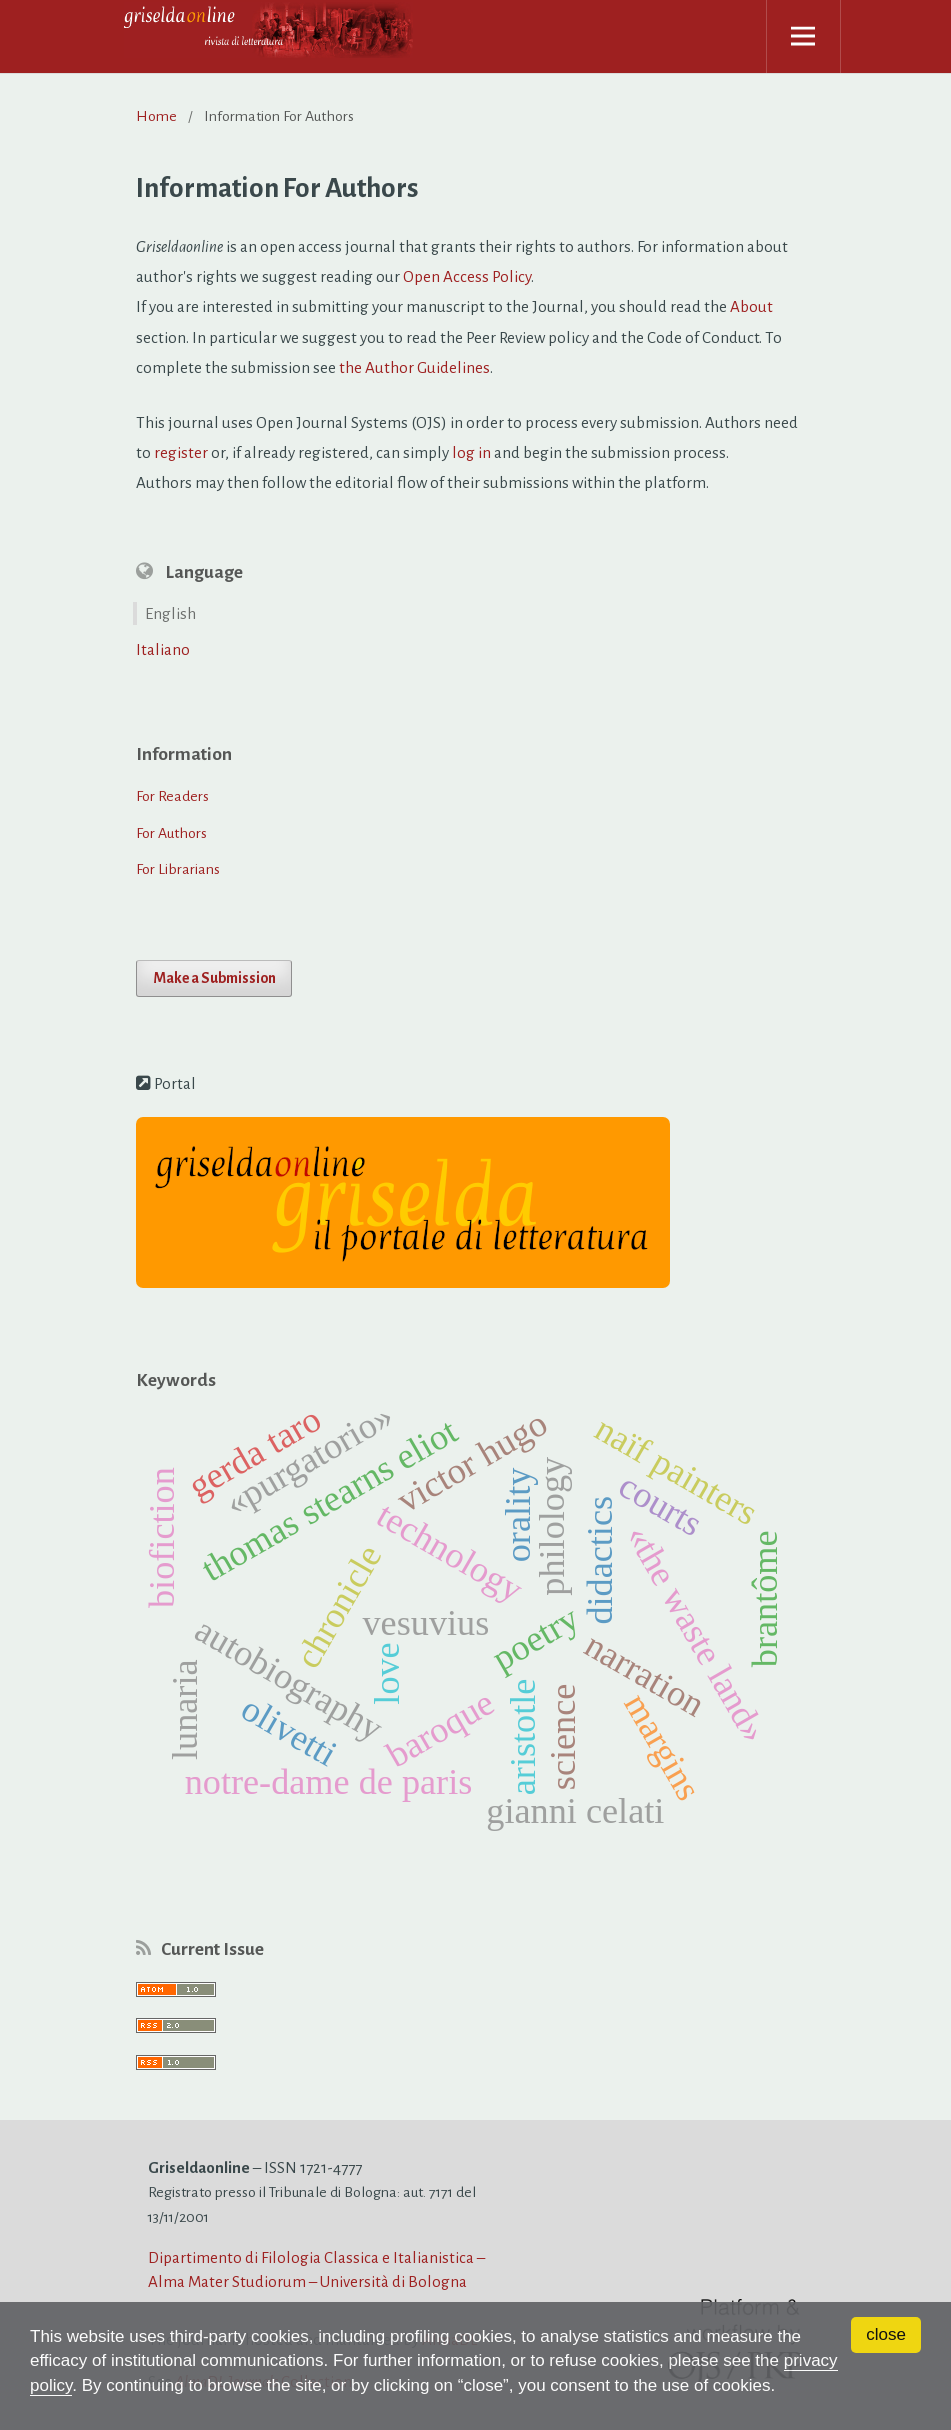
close (886, 2334)
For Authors (171, 833)
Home (156, 116)
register (181, 452)
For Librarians (178, 869)
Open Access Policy (467, 276)
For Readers (172, 796)
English (170, 613)
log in (471, 452)
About (751, 306)
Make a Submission (214, 978)
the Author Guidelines (414, 367)
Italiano (163, 649)
